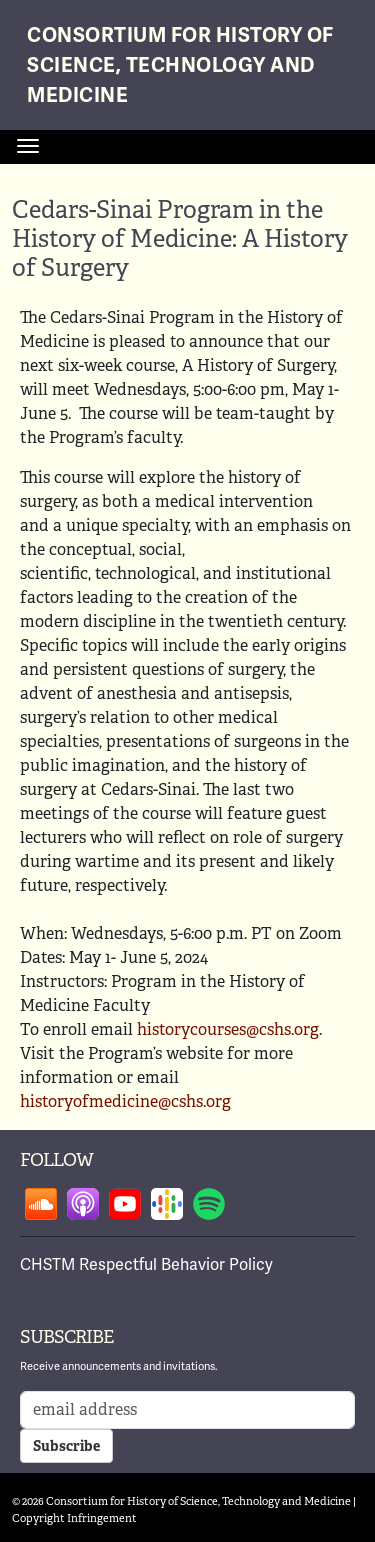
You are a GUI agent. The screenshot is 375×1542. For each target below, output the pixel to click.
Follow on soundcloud (41, 1204)
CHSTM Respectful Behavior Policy (146, 1265)
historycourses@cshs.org (228, 1029)
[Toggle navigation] (28, 146)
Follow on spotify (209, 1204)
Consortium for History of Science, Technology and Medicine (180, 65)
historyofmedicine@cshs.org (125, 1101)
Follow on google (167, 1204)
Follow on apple (83, 1204)
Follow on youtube (125, 1204)
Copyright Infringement (74, 1518)
